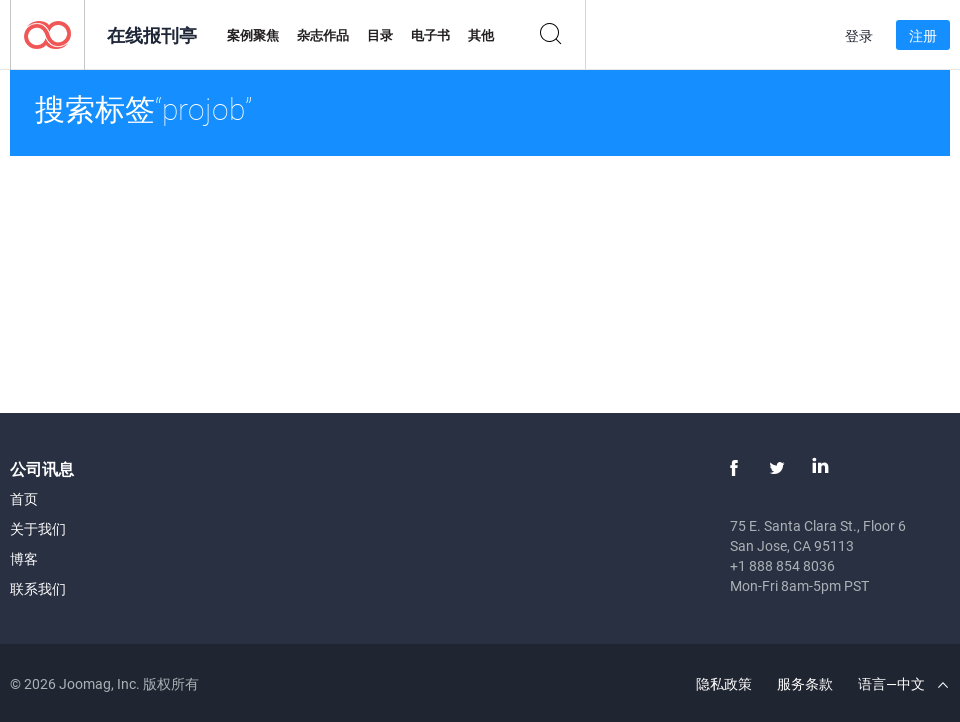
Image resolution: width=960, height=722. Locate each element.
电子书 (430, 35)
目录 (380, 35)
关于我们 (38, 528)
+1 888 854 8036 (782, 565)
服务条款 (805, 683)
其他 (481, 35)
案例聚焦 (253, 35)
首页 (24, 498)
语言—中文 (903, 683)
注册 (923, 35)
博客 (24, 558)
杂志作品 (323, 35)
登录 (859, 35)
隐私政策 (724, 683)
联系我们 (38, 588)
